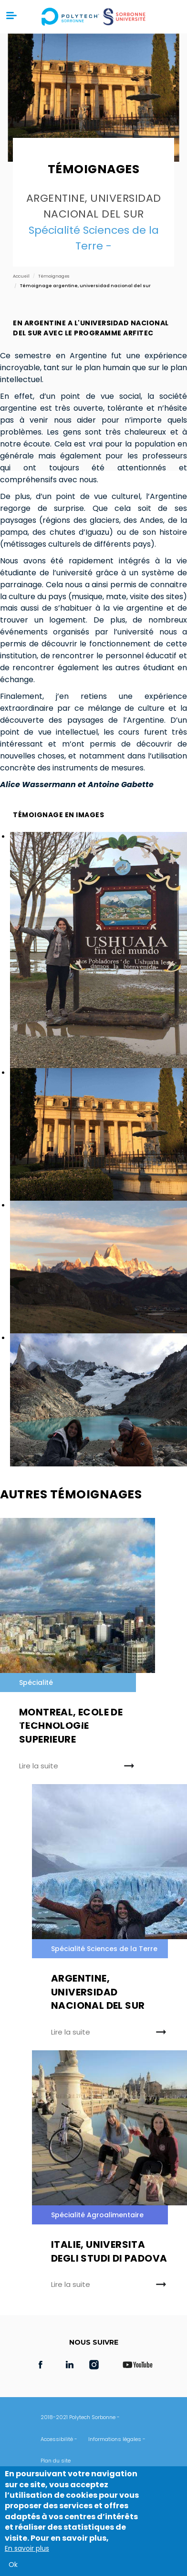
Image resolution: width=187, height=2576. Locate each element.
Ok (13, 2564)
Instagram (98, 2364)
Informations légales (114, 2439)
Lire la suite (38, 1766)
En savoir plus (27, 2548)
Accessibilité (57, 2439)
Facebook (40, 2364)
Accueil (21, 276)
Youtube (137, 2364)
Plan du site (56, 2460)
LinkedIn (69, 2364)
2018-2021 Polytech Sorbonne (78, 2417)
